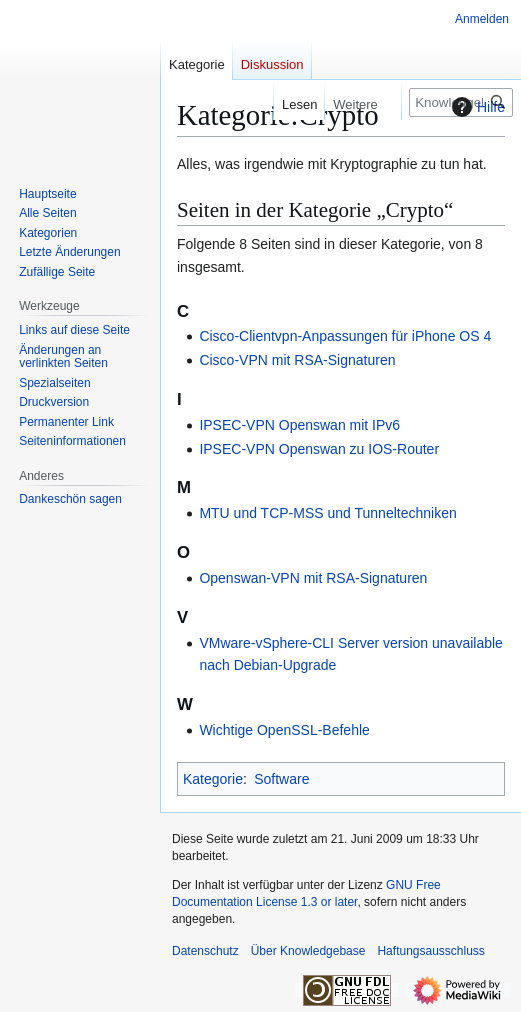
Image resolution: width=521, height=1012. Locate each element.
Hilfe (476, 107)
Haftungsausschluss (430, 951)
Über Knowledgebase (308, 951)
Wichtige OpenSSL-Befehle (284, 730)
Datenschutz (205, 951)
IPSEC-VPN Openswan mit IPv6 (299, 425)
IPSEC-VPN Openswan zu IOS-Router (319, 449)
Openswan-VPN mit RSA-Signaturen (313, 578)
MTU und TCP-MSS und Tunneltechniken (327, 513)
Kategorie (213, 779)
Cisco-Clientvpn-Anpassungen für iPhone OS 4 (345, 336)
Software (281, 779)
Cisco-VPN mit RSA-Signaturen (297, 360)
